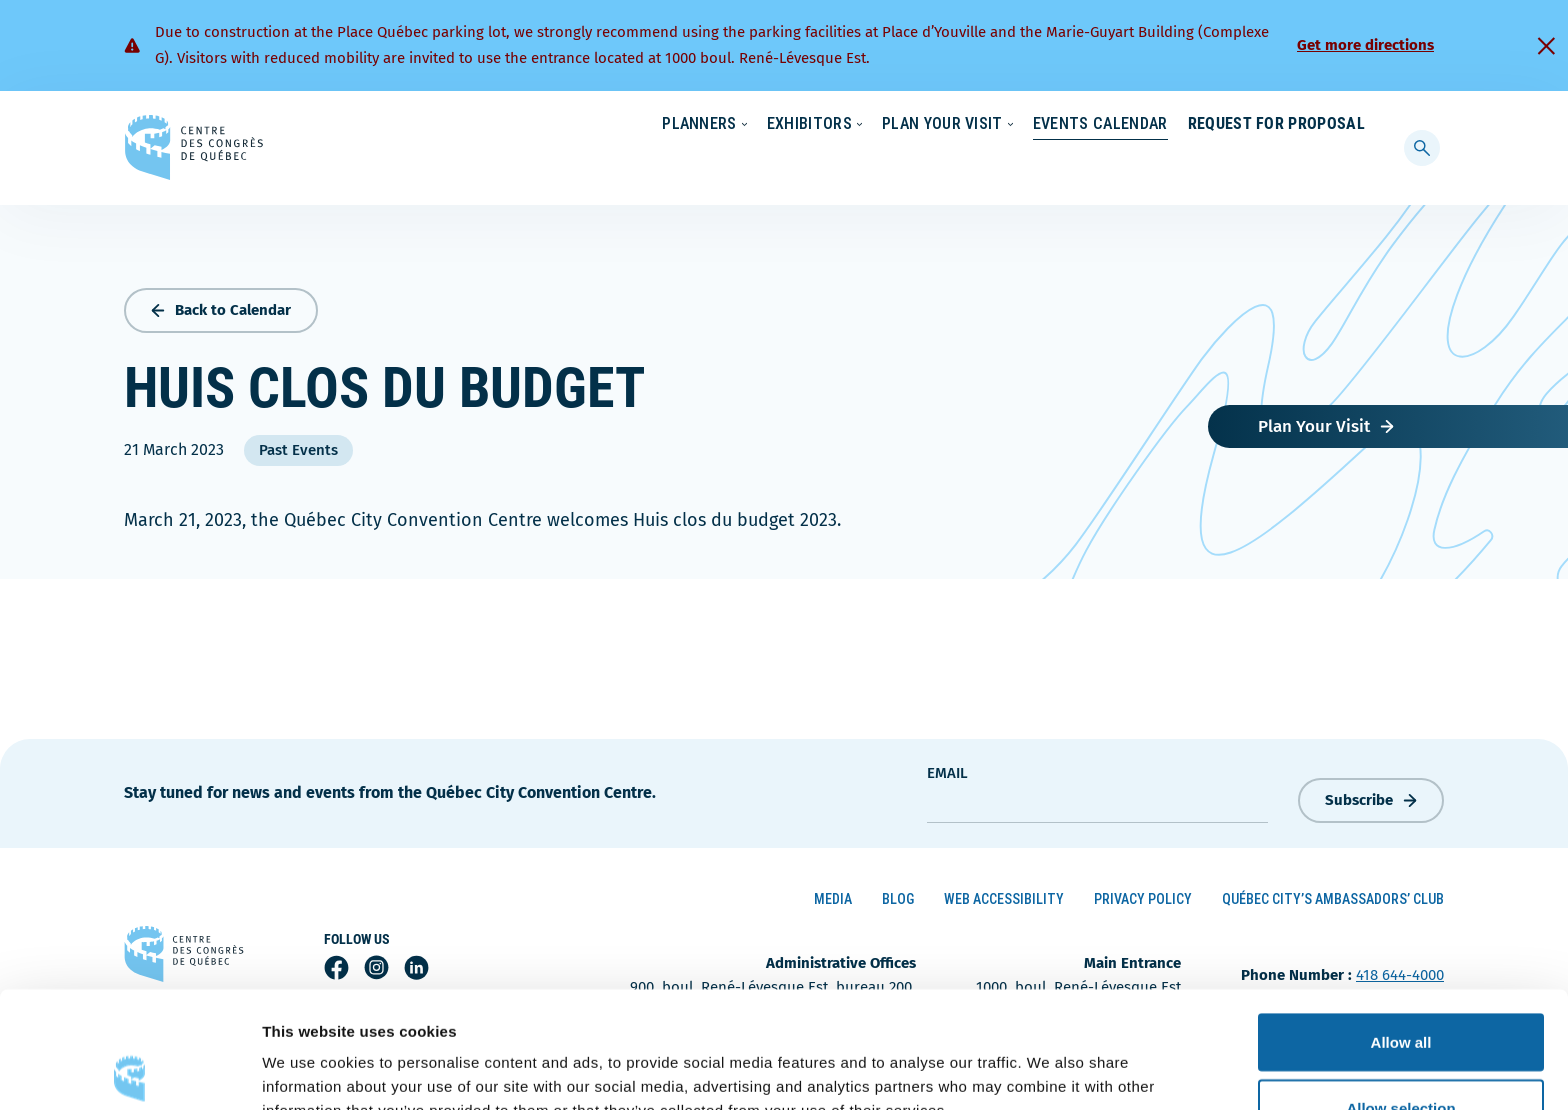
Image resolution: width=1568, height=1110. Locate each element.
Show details (1049, 1058)
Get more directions (1365, 45)
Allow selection (1400, 991)
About (1202, 125)
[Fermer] (1546, 46)
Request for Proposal (1276, 164)
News (1131, 125)
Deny (1401, 1056)
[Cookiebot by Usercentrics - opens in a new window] (129, 1071)
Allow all (1401, 925)
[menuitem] (1356, 123)
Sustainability (1036, 125)
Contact (1284, 125)
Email (947, 768)
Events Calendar (1080, 164)
